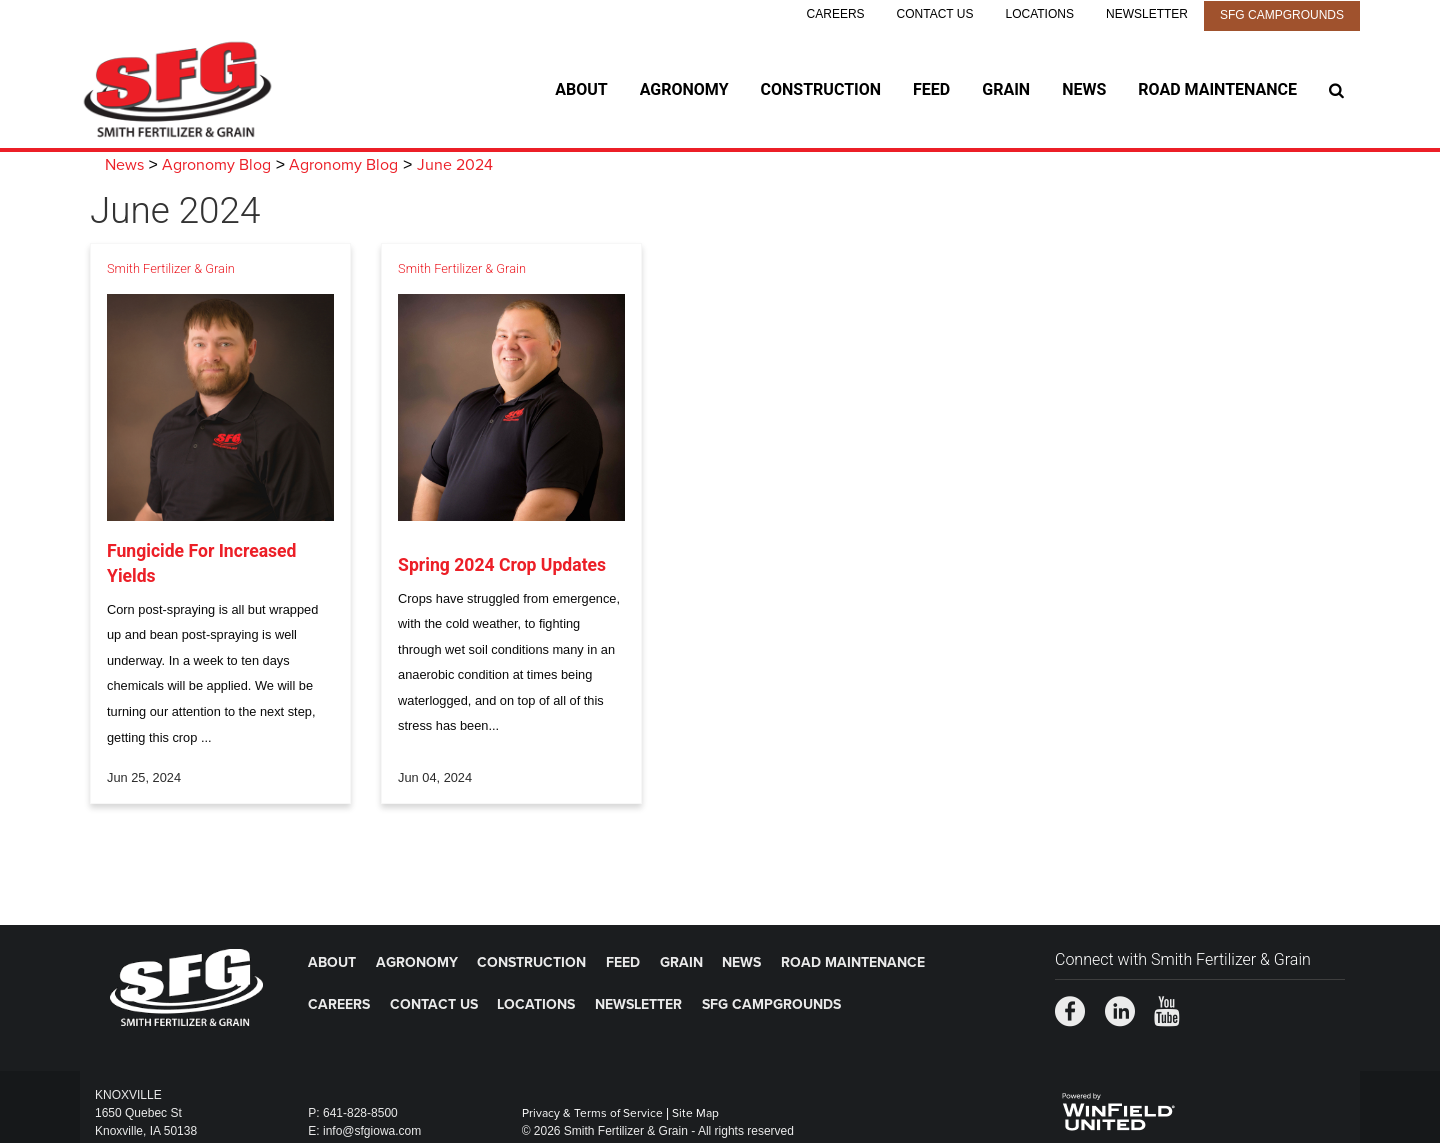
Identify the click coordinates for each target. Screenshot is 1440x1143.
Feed (931, 89)
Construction (821, 89)
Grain (1006, 89)
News (1084, 89)
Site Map (695, 1113)
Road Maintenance (1217, 89)
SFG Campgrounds (1282, 15)
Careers (836, 14)
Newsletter (1147, 14)
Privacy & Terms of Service (592, 1113)
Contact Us (935, 14)
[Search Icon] (1336, 90)
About (581, 89)
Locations (1040, 14)
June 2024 (455, 165)
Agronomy (684, 89)
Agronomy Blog (216, 165)
